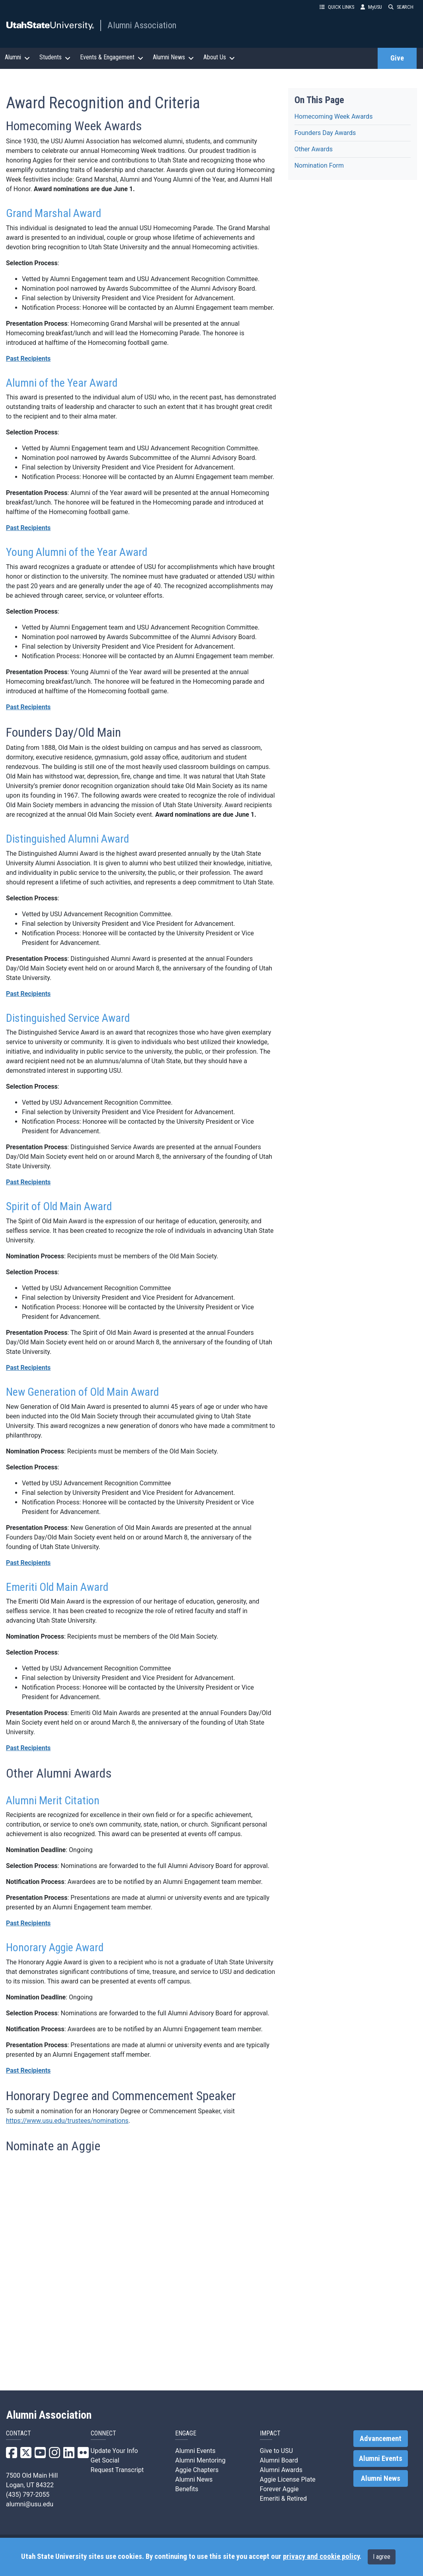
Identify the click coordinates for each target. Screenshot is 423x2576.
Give (397, 58)
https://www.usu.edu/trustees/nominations (67, 2120)
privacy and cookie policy (321, 2556)
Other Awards (313, 149)
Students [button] (54, 57)
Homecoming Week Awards (333, 116)
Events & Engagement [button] (111, 57)
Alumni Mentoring (200, 2460)
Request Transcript (117, 2470)
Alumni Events (195, 2451)
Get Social (105, 2460)
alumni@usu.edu (29, 2504)
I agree (381, 2556)
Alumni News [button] (173, 57)
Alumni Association (141, 25)
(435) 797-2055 (27, 2494)
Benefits (186, 2489)
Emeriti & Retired (283, 2498)
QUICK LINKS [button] (337, 7)
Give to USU (276, 2451)
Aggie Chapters (196, 2470)
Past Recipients (28, 358)
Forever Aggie (279, 2489)
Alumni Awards (281, 2470)
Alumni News (193, 2479)
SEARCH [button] (400, 7)
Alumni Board (279, 2460)
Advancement (381, 2438)
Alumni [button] (17, 57)
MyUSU (371, 7)
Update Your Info (114, 2451)
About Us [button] (219, 57)
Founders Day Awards (325, 133)
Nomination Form (319, 165)
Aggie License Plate (288, 2479)
